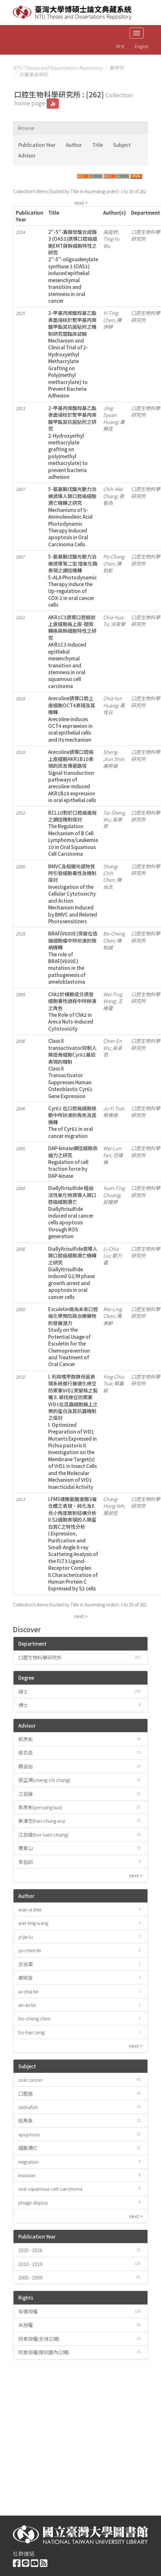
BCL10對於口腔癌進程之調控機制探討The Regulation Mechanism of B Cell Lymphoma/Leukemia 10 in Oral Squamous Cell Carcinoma (73, 833)
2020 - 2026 (30, 2250)
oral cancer (30, 2079)
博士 (23, 1705)
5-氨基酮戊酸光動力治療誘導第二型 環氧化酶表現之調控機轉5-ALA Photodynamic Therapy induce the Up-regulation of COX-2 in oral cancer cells (72, 580)
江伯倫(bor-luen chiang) (43, 1834)
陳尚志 (112, 883)
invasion (26, 2175)
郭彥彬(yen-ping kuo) (40, 1807)
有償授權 (28, 2311)
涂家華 (118, 624)
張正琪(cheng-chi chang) (44, 1779)
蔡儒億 (110, 1115)
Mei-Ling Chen (112, 1312)
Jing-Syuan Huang (110, 415)
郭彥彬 (25, 1739)
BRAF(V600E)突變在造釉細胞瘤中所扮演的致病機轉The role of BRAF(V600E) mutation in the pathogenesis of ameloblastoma (72, 957)
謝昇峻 (110, 765)
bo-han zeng (31, 2032)
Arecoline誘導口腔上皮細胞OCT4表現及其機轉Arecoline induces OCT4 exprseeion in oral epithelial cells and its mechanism (71, 719)
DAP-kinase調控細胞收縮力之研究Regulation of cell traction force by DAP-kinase (72, 1162)
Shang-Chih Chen (111, 873)
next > (81, 202)
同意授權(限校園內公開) (43, 2352)
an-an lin (27, 2004)
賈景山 (25, 1848)
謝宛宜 (25, 1977)
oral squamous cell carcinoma (50, 2188)
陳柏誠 (112, 944)
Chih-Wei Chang (113, 492)
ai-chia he (28, 1991)
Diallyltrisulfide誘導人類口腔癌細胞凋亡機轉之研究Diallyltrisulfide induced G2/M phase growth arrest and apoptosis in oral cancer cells (72, 1272)
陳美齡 (112, 1319)
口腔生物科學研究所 (40, 1657)
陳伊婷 (112, 323)
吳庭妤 (110, 231)
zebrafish (28, 2107)
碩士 (23, 1691)
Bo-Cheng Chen (114, 937)
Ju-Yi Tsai (113, 1108)
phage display (33, 2202)
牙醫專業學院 (33, 74)
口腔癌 (25, 2093)
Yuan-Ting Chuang (114, 1191)
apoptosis (29, 2134)
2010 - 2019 (30, 2263)
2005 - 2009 (30, 2277)
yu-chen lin (29, 1950)
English (141, 46)
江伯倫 (25, 1793)
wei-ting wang (33, 1922)
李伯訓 (25, 1861)
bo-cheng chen (34, 2018)
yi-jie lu (25, 1936)
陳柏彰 (112, 567)
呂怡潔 (25, 1964)
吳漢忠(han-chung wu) (41, 1820)
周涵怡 (25, 1766)
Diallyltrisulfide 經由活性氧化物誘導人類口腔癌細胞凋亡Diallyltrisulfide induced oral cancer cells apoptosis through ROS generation (72, 1212)
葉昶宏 (110, 1512)
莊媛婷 (110, 1201)
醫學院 (116, 67)
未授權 (25, 2324)
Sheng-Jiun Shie (113, 755)
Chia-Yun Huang (112, 701)
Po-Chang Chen (113, 560)
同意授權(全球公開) (38, 2338)
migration (28, 2161)
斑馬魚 (25, 2120)
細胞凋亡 (28, 2147)
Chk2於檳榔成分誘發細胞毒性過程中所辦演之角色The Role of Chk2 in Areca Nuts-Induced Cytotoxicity (72, 1011)
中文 (120, 46)
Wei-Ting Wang (112, 997)
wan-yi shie (30, 1909)
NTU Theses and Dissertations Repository (57, 67)
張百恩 (25, 1752)
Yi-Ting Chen (110, 316)
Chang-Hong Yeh (113, 1502)
